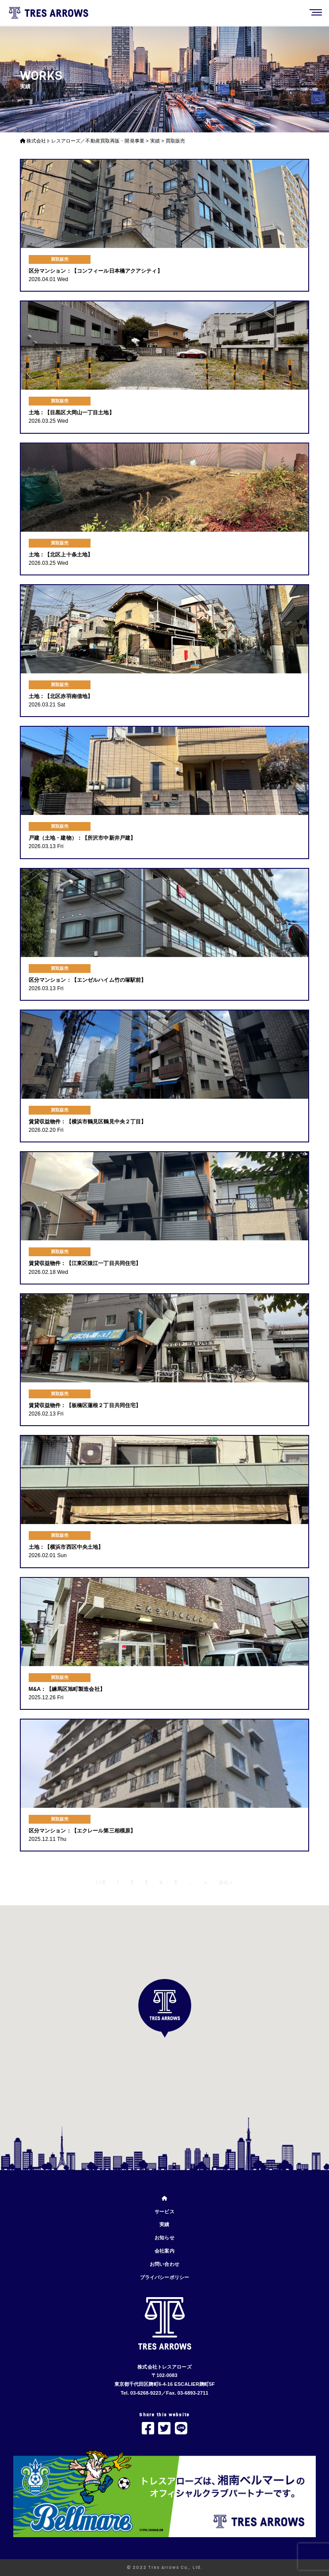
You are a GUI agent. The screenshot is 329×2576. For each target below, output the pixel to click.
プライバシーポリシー (164, 2277)
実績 (164, 2224)
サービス (164, 2211)
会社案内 (164, 2250)
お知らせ (164, 2237)
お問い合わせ (164, 2264)
